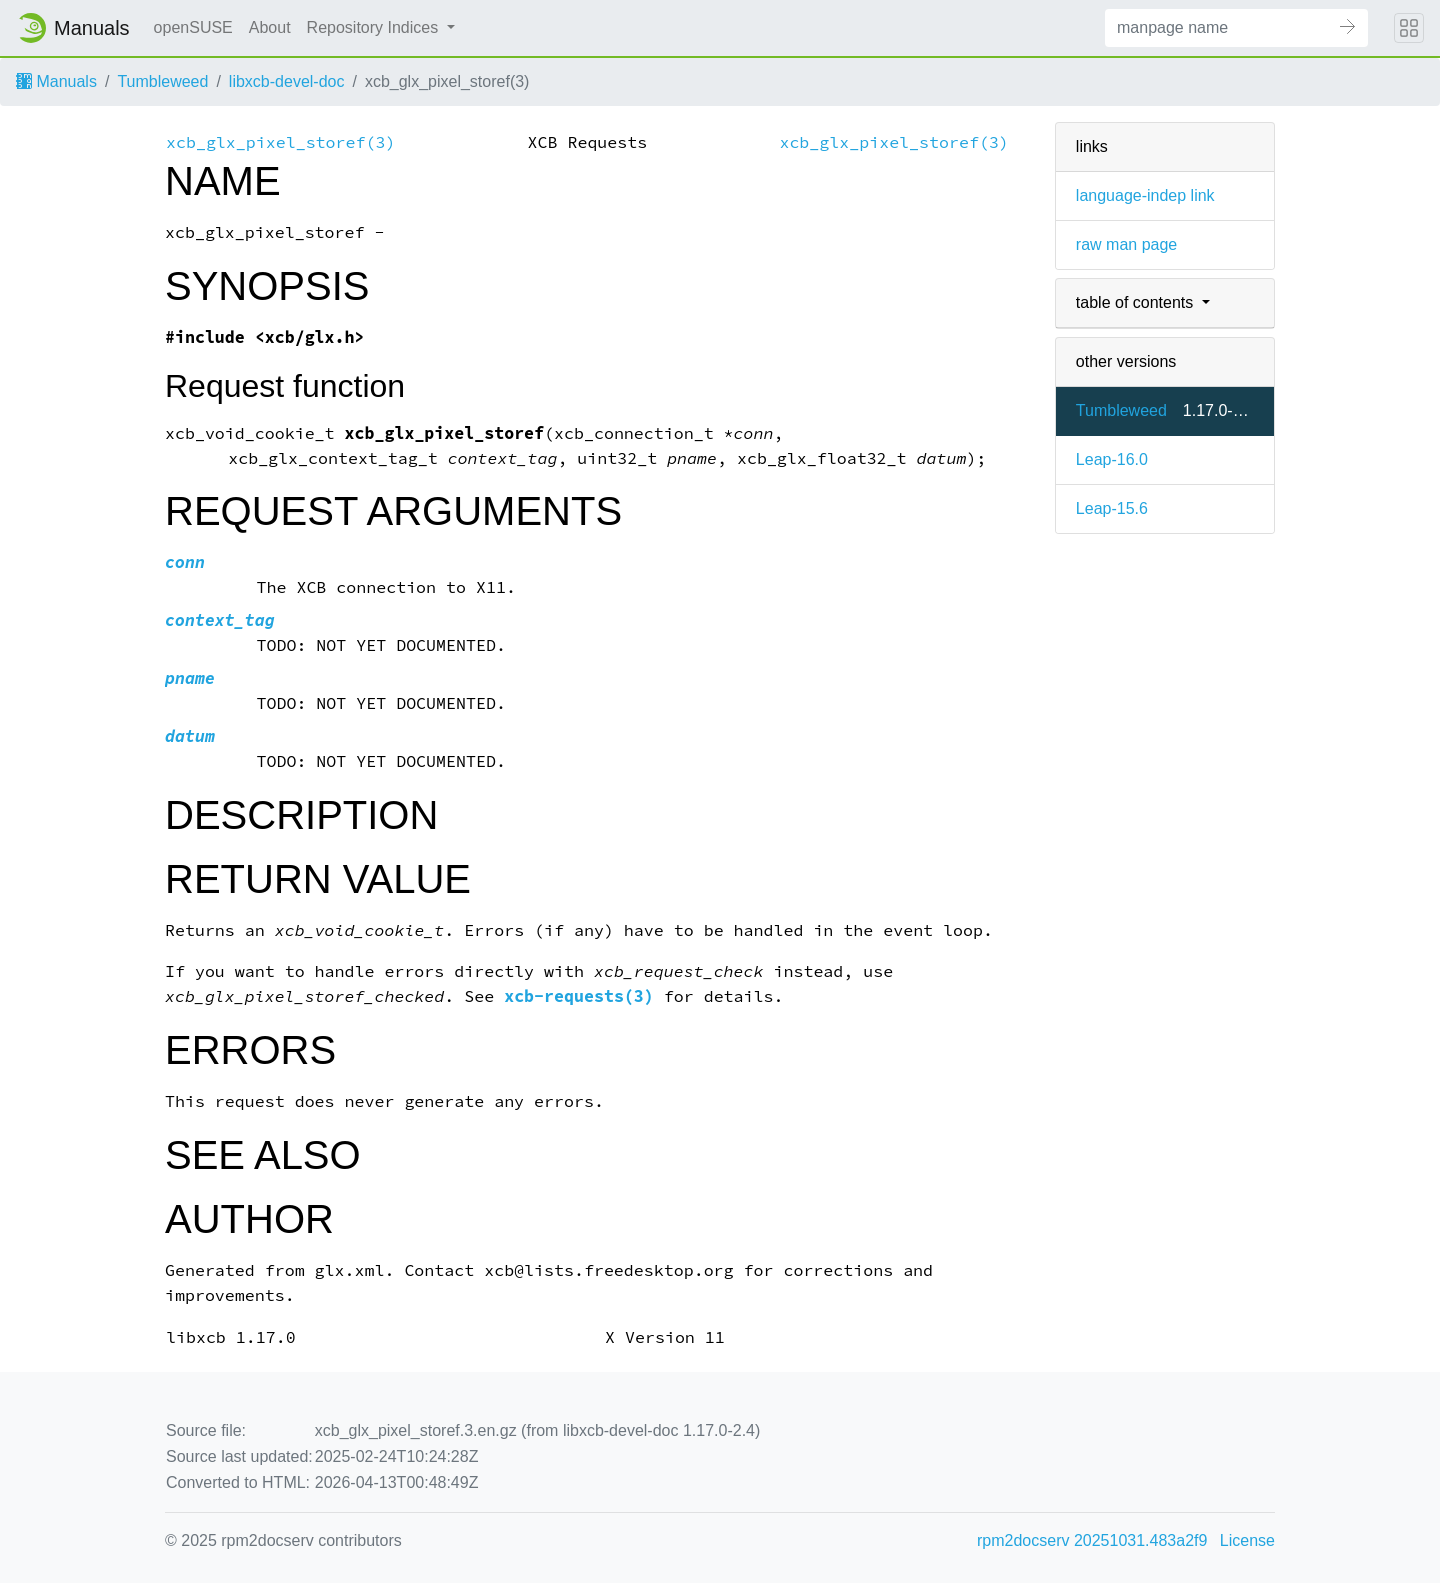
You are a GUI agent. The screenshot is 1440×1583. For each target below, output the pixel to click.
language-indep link (1145, 195)
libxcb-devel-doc (287, 81)
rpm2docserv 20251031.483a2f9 (1092, 1540)
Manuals (56, 81)
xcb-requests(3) (579, 996)
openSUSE (193, 27)
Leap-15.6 (1112, 508)
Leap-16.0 (1112, 459)
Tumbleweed (162, 81)
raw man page (1126, 244)
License (1247, 1540)
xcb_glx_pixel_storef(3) (280, 142)
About (270, 27)
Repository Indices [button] (375, 27)
